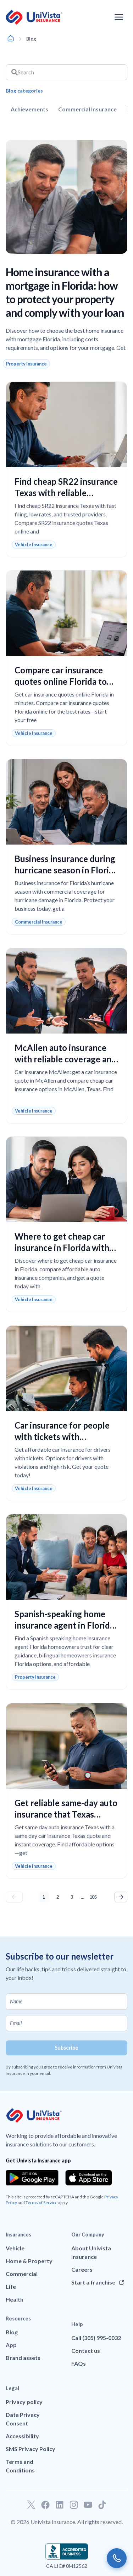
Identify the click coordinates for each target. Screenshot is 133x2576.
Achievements (29, 109)
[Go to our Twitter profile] (31, 2505)
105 (94, 1896)
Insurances (18, 2234)
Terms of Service (41, 2202)
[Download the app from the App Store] (88, 2178)
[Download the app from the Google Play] (32, 2178)
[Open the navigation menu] (118, 17)
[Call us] (117, 2558)
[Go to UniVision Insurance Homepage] (34, 17)
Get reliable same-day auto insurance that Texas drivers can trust (66, 1814)
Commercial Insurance (87, 109)
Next (120, 1897)
